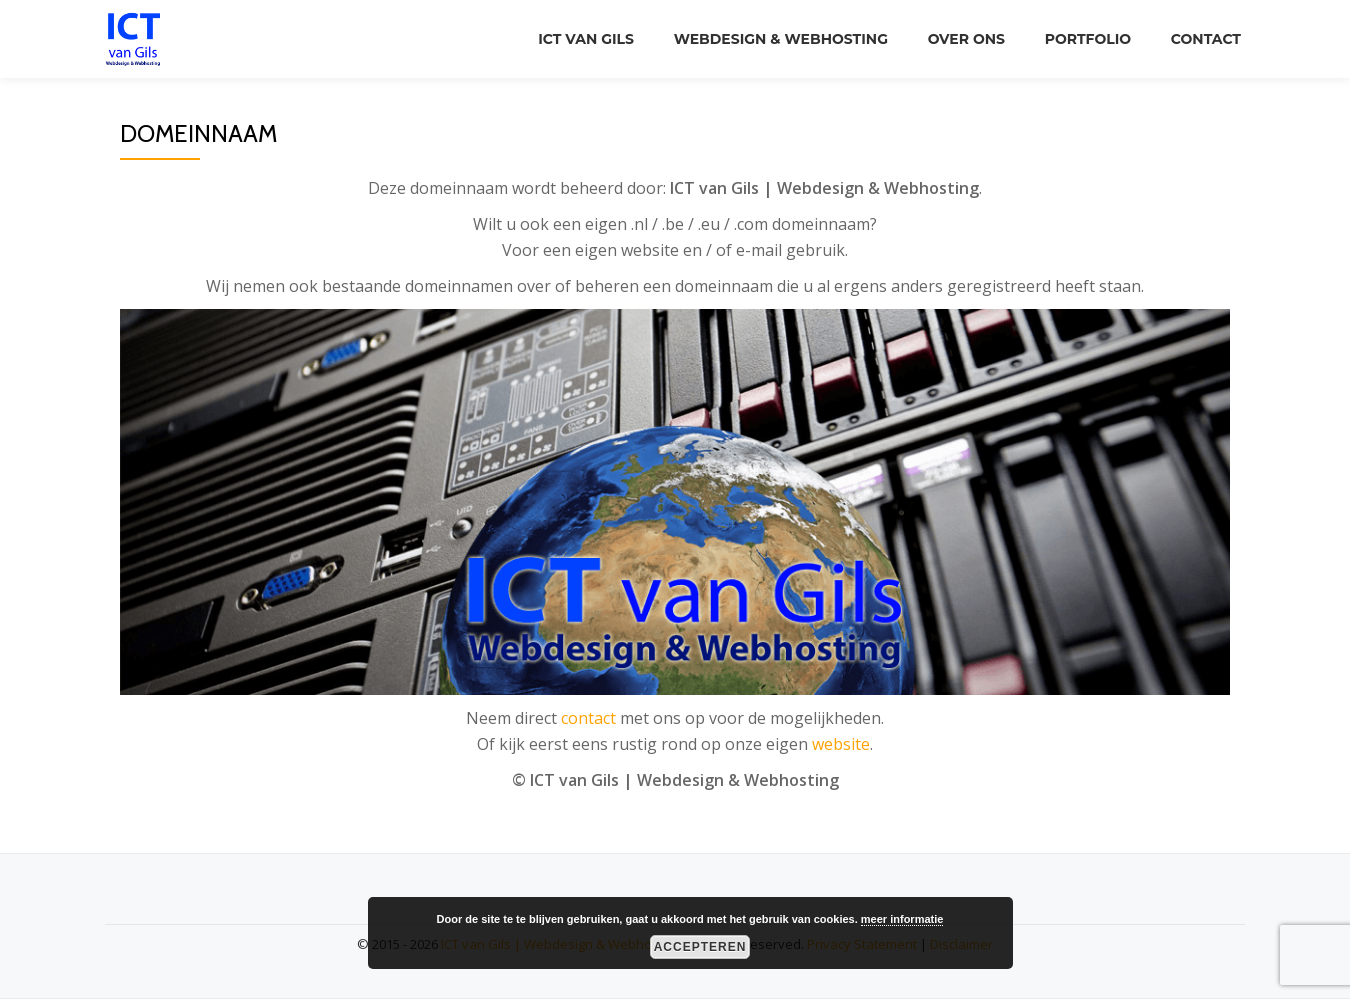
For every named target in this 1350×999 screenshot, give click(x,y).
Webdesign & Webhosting (781, 39)
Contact (1206, 39)
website (841, 744)
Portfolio (1088, 39)
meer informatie (902, 919)
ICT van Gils (586, 39)
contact (588, 718)
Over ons (966, 39)
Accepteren (700, 947)
